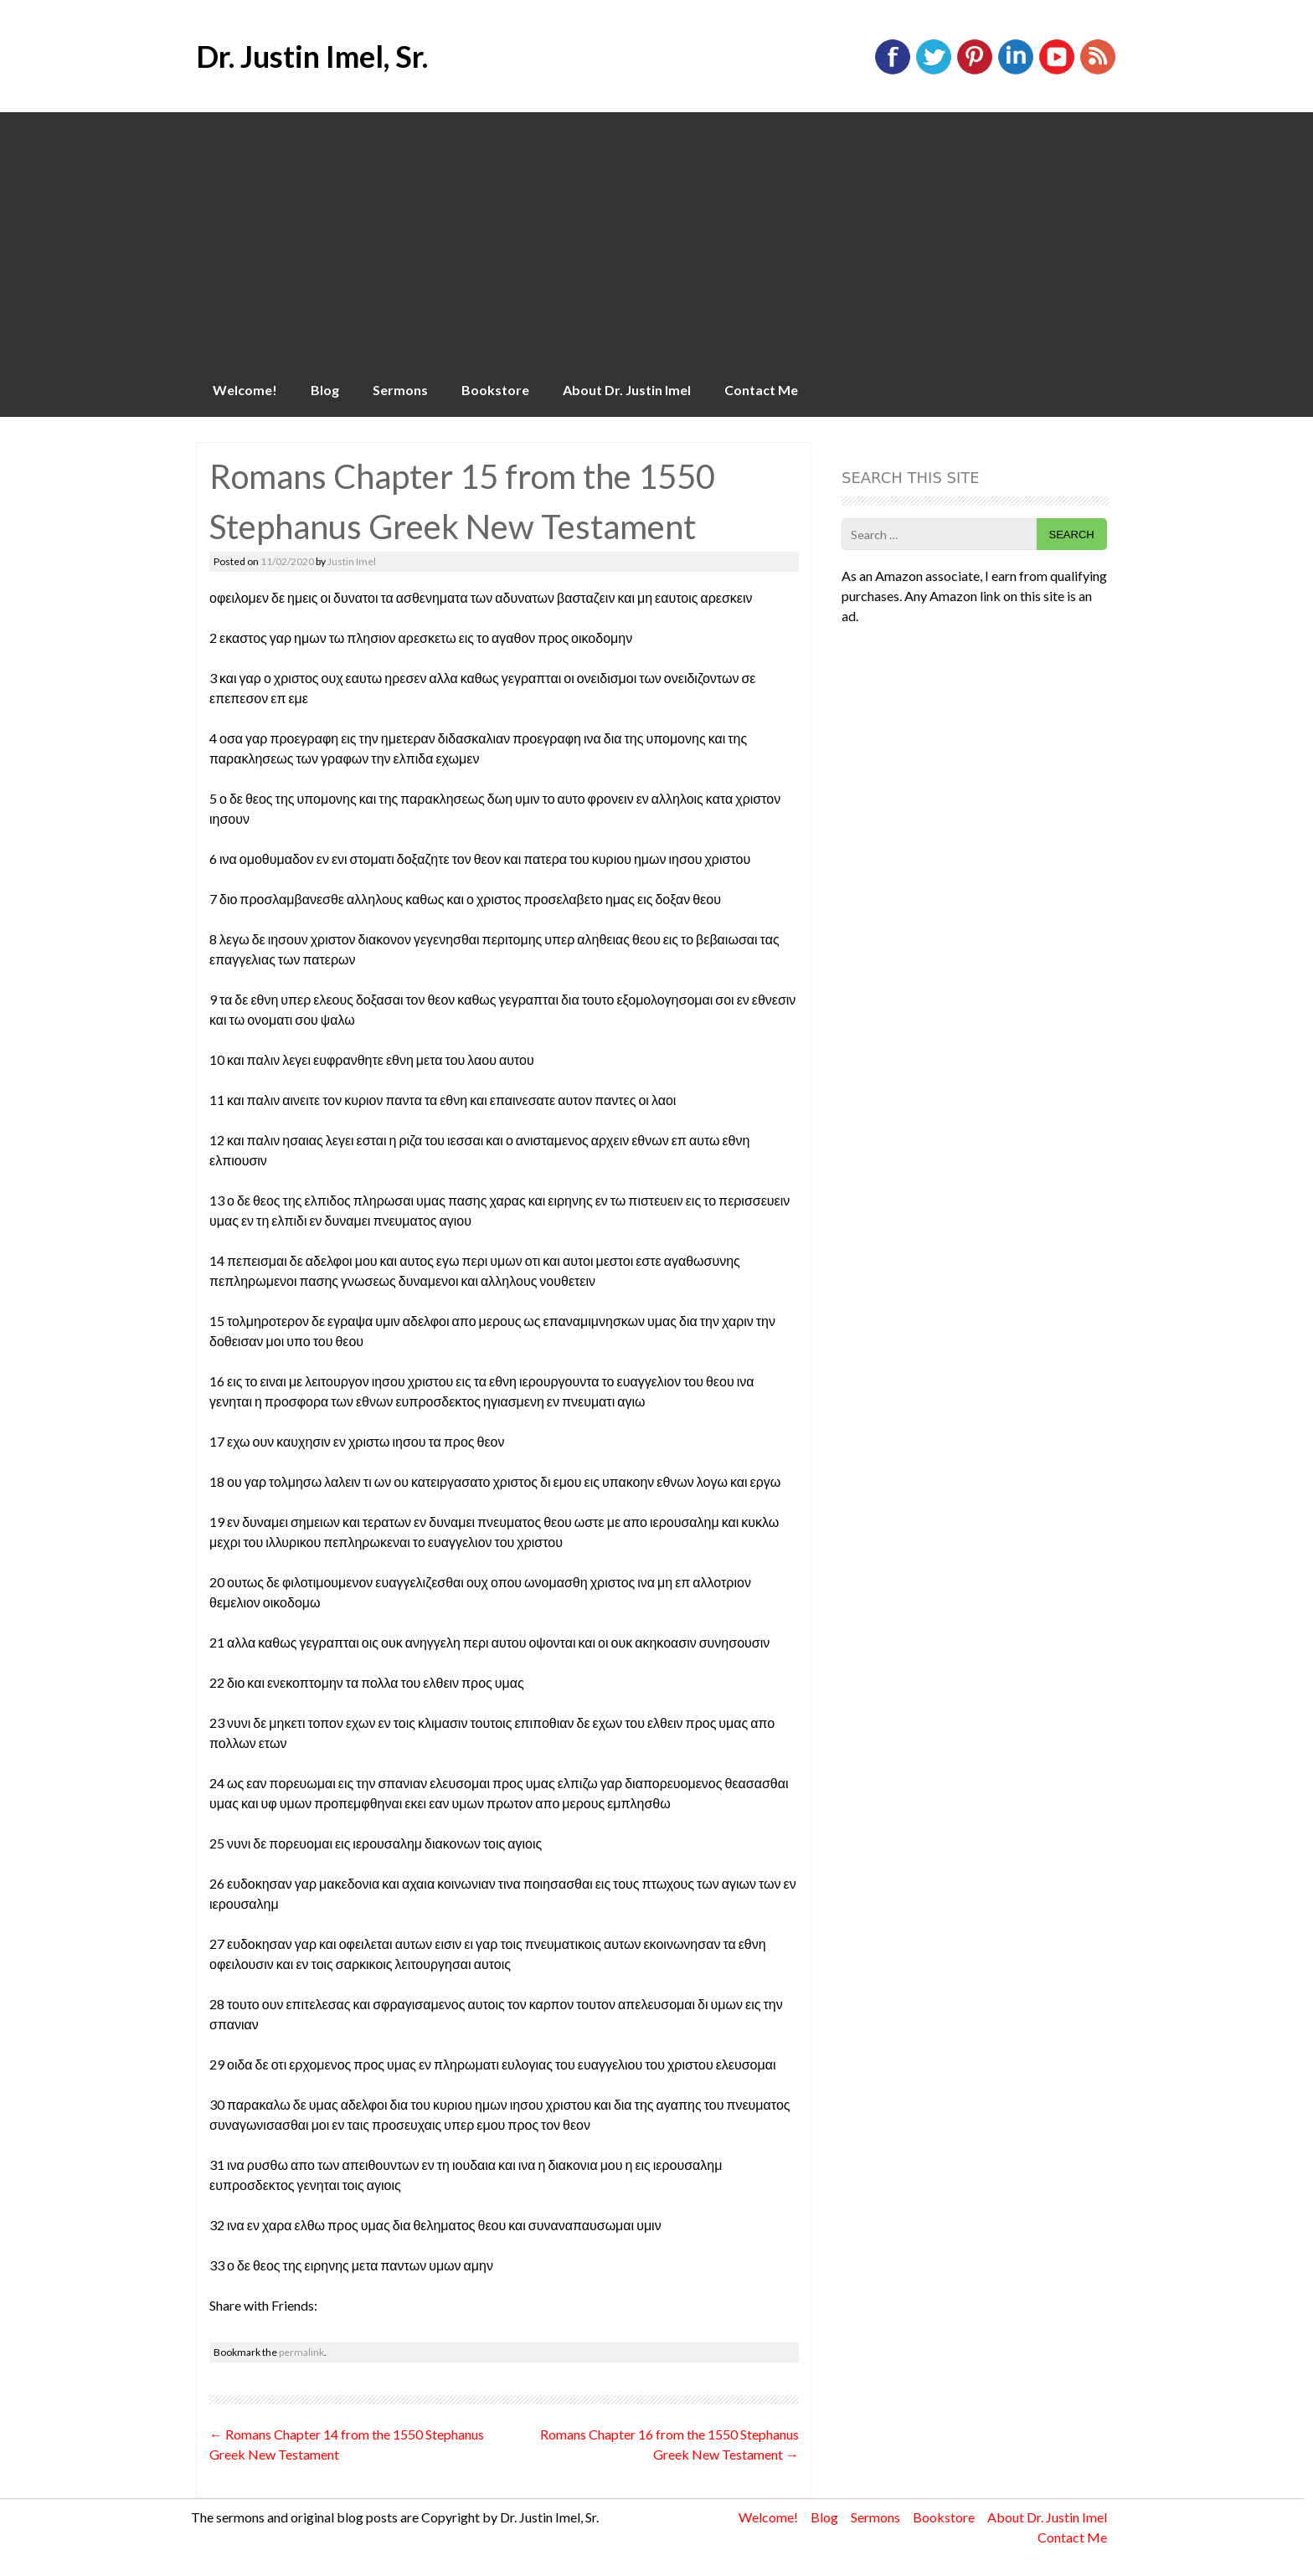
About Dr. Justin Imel (627, 390)
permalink (301, 2352)
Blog (325, 390)
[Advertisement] (656, 238)
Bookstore (495, 390)
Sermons (400, 390)
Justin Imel (351, 561)
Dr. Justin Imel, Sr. (312, 56)
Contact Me (761, 390)
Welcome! (245, 390)
